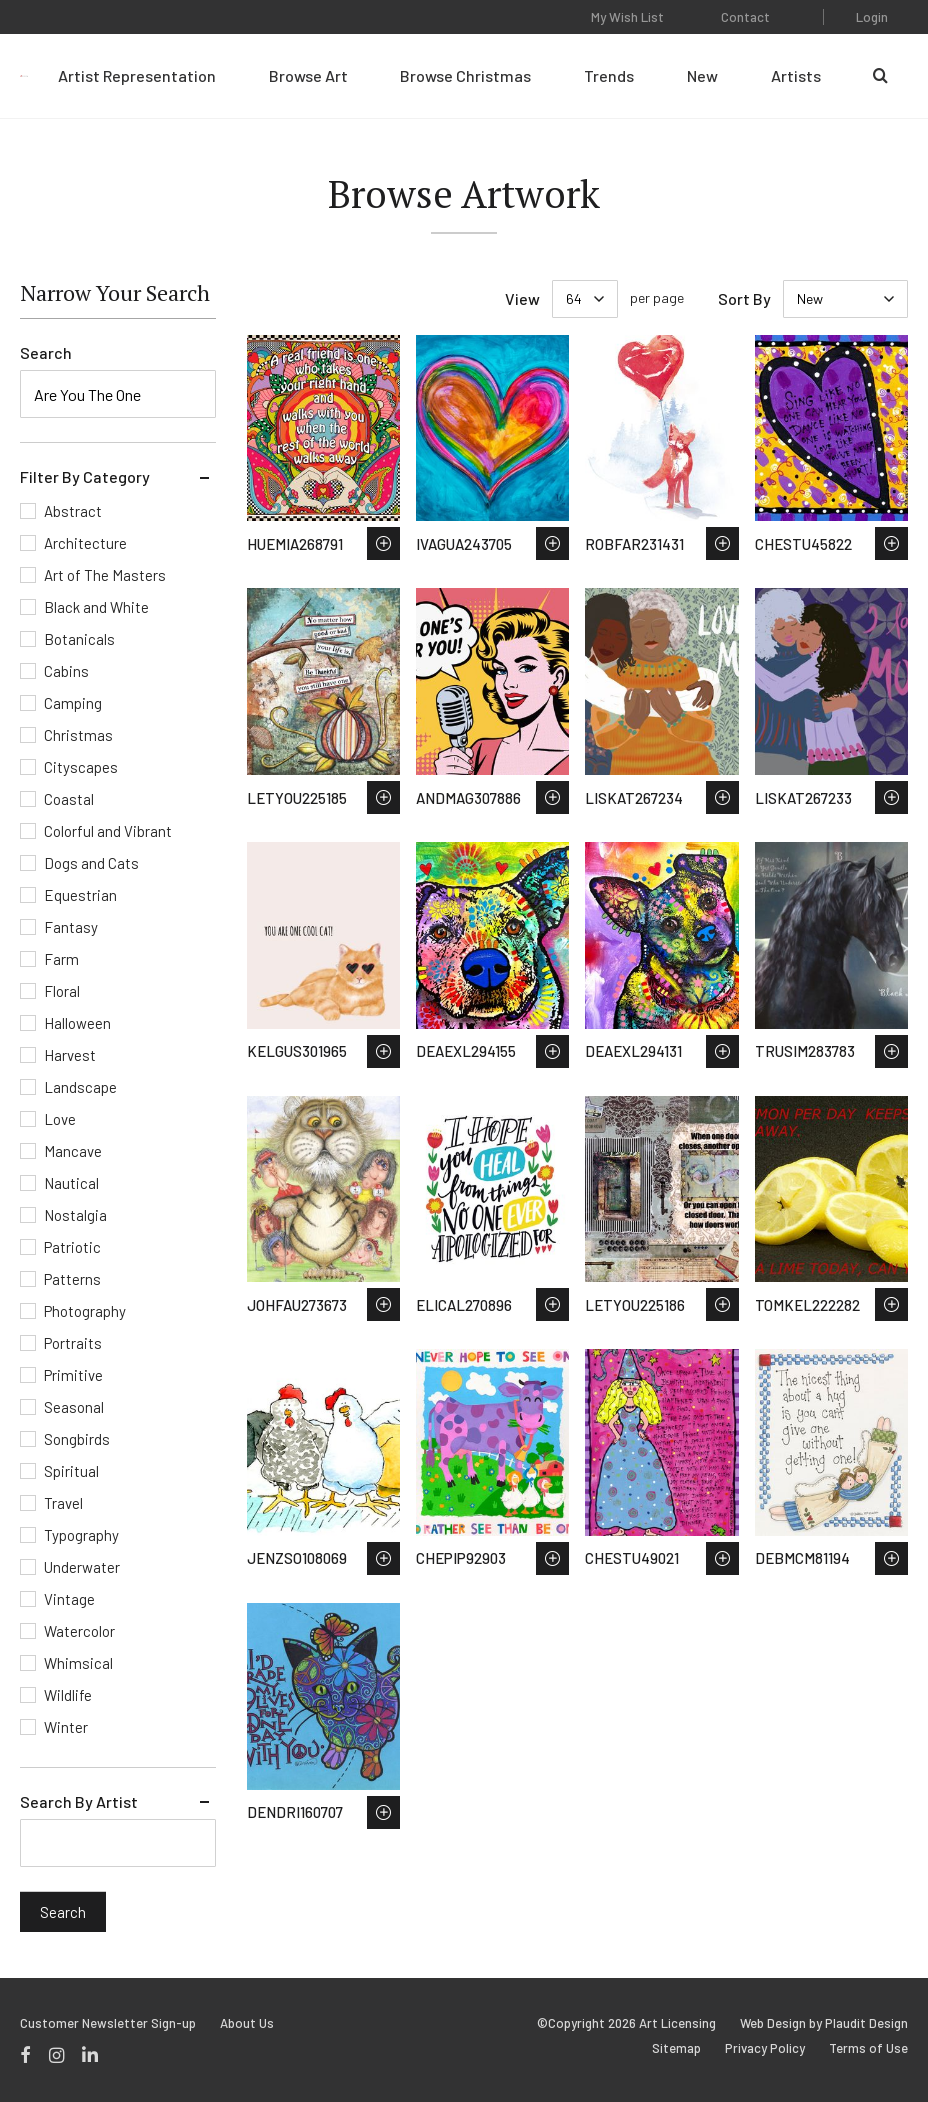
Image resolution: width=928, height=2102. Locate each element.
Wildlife (68, 1695)
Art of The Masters (105, 575)
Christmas (78, 735)
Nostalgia (75, 1215)
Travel (63, 1503)
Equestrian (80, 895)
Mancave (73, 1151)
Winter (66, 1727)
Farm (61, 959)
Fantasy (71, 927)
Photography (85, 1311)
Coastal (69, 799)
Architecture (85, 543)
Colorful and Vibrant (108, 831)
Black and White (96, 607)
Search (46, 352)
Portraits (73, 1343)
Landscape (80, 1087)
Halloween (77, 1023)
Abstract (73, 511)
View (522, 298)
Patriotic (72, 1247)
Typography (81, 1535)
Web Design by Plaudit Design (824, 2023)
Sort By (744, 298)
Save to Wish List (383, 543)
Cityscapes (81, 767)
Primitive (73, 1375)
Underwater (82, 1567)
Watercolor (79, 1631)
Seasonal (74, 1407)
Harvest (70, 1055)
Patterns (72, 1279)
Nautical (71, 1183)
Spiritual (71, 1471)
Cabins (66, 671)
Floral (62, 991)
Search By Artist (79, 1801)
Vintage (69, 1599)
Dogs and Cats (91, 863)
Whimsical (78, 1663)
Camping (73, 703)
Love (60, 1119)
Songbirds (77, 1439)
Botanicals (79, 639)
